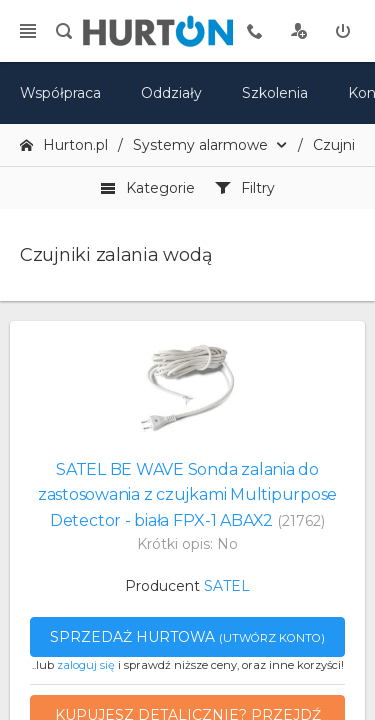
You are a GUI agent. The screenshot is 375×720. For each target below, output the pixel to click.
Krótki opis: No (187, 544)
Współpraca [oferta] (60, 93)
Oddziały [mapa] (171, 93)
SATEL (227, 586)
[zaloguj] (343, 31)
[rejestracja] (299, 31)
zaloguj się (86, 665)
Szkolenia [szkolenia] (275, 93)
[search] (64, 31)
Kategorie (147, 188)
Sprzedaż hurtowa (187, 637)
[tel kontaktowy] (255, 31)
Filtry (245, 188)
